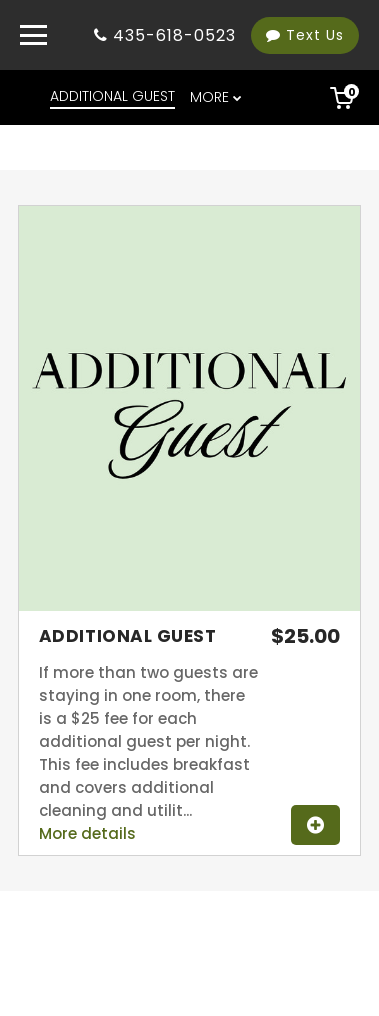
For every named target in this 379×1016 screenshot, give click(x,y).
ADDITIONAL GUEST (112, 96)
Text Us (305, 35)
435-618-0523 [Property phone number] (174, 35)
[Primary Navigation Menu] (33, 35)
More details (87, 833)
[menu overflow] (217, 97)
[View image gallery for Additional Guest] (189, 605)
